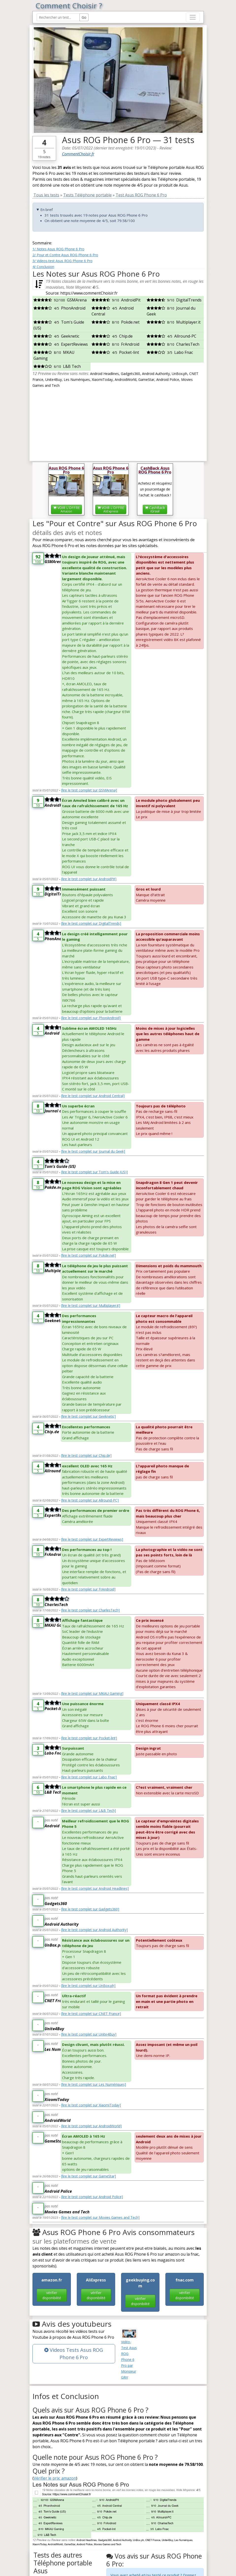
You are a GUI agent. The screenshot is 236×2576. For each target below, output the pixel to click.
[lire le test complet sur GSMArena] (89, 790)
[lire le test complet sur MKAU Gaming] (92, 1693)
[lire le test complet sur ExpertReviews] (92, 1539)
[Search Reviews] (58, 17)
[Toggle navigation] (193, 17)
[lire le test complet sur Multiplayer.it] (90, 1305)
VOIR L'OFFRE (66, 509)
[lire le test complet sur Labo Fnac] (89, 1777)
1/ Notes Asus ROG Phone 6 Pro (58, 249)
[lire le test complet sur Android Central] (93, 1095)
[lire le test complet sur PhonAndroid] (91, 1017)
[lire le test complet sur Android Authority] (94, 1929)
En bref (46, 209)
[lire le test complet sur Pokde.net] (88, 1255)
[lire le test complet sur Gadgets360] (90, 1909)
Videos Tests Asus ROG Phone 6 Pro (73, 2354)
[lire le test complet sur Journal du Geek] (93, 1151)
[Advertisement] (118, 422)
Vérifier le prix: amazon (55, 2478)
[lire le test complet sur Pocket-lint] (89, 1738)
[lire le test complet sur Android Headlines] (95, 1888)
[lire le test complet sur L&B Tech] (88, 1810)
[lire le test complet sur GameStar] (88, 2176)
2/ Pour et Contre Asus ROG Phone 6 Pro (65, 255)
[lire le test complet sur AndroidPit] (88, 879)
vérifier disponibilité (51, 2295)
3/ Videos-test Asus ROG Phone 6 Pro (62, 260)
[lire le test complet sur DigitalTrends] (91, 923)
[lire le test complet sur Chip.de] (86, 1455)
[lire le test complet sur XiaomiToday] (91, 2105)
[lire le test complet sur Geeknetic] (88, 1416)
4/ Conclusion (43, 266)
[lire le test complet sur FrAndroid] (88, 1589)
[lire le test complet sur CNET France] (91, 2013)
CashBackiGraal (155, 509)
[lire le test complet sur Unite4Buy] (88, 2034)
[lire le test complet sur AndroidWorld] (91, 2126)
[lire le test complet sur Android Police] (92, 2196)
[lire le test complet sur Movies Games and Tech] (100, 2217)
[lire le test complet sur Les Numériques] (93, 2084)
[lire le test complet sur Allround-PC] (90, 1500)
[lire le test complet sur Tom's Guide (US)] (94, 1172)
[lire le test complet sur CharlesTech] (90, 1610)
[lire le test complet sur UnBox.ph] (88, 1985)
